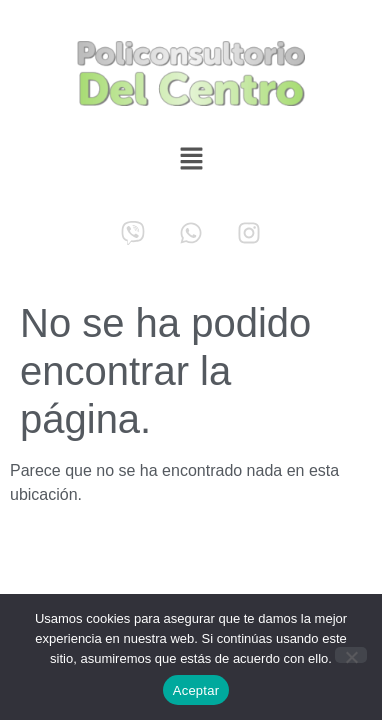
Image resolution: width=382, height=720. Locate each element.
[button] (191, 161)
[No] (351, 655)
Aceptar (196, 690)
